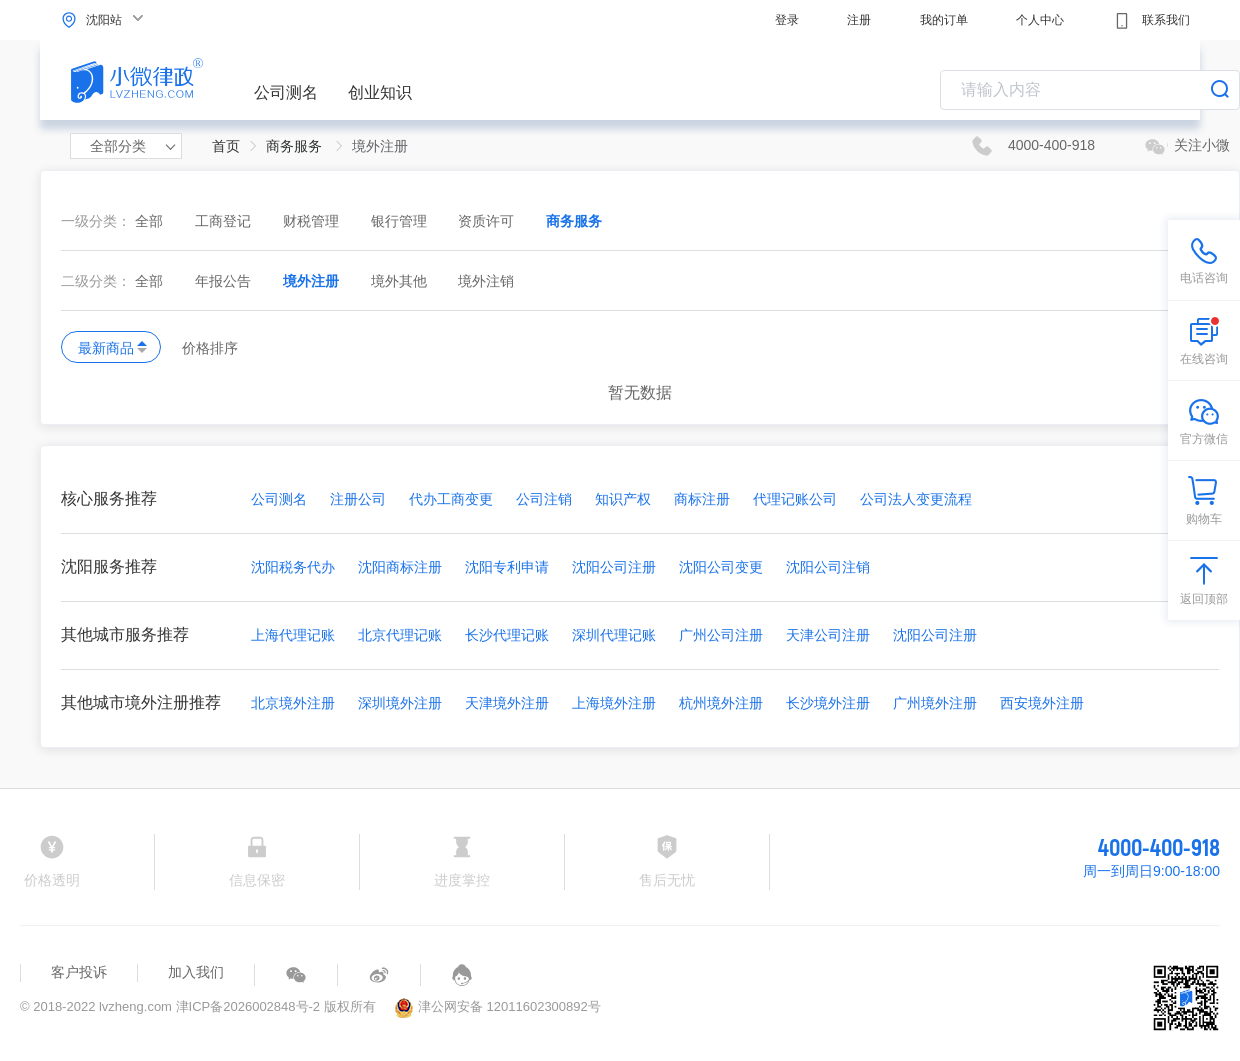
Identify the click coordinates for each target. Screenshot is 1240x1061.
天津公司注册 (828, 635)
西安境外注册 (1042, 703)
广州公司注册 (721, 635)
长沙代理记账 (507, 635)
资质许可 (488, 221)
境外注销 (486, 281)
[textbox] (1090, 90)
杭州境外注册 (721, 703)
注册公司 (358, 499)
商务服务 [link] (296, 146)
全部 (149, 221)
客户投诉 (79, 972)
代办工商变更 (451, 499)
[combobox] (1090, 90)
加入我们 (196, 972)
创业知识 (380, 92)
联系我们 (1151, 21)
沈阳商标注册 (400, 567)
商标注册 (702, 499)
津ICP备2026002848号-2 (248, 1006)
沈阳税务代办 (293, 567)
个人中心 (1040, 20)
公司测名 (286, 92)
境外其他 (401, 281)
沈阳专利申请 (507, 567)
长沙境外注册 (828, 703)
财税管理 (313, 221)
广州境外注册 (935, 703)
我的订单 (944, 20)
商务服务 (574, 221)
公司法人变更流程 (916, 499)
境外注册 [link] (380, 146)
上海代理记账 (293, 635)
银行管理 (401, 221)
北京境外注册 (293, 703)
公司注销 (544, 499)
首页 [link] (226, 146)
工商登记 (225, 221)
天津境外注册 (507, 703)
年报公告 (225, 281)
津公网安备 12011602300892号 (497, 1006)
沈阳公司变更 (721, 567)
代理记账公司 (795, 499)
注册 (859, 20)
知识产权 (623, 499)
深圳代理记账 (614, 635)
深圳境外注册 (400, 703)
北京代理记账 (400, 635)
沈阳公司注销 (828, 567)
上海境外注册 (614, 703)
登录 (787, 20)
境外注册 (313, 281)
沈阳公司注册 (614, 567)
